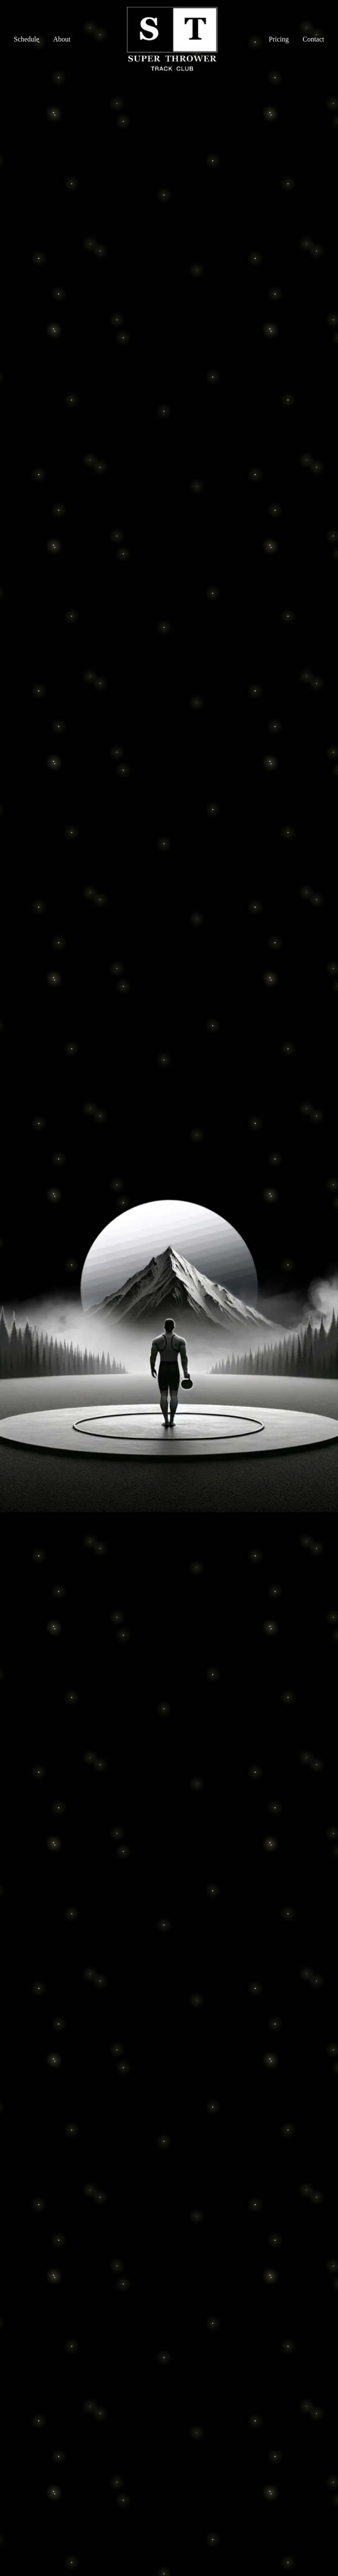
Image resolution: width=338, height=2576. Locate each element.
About (62, 39)
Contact (313, 39)
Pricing (279, 39)
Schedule (26, 39)
